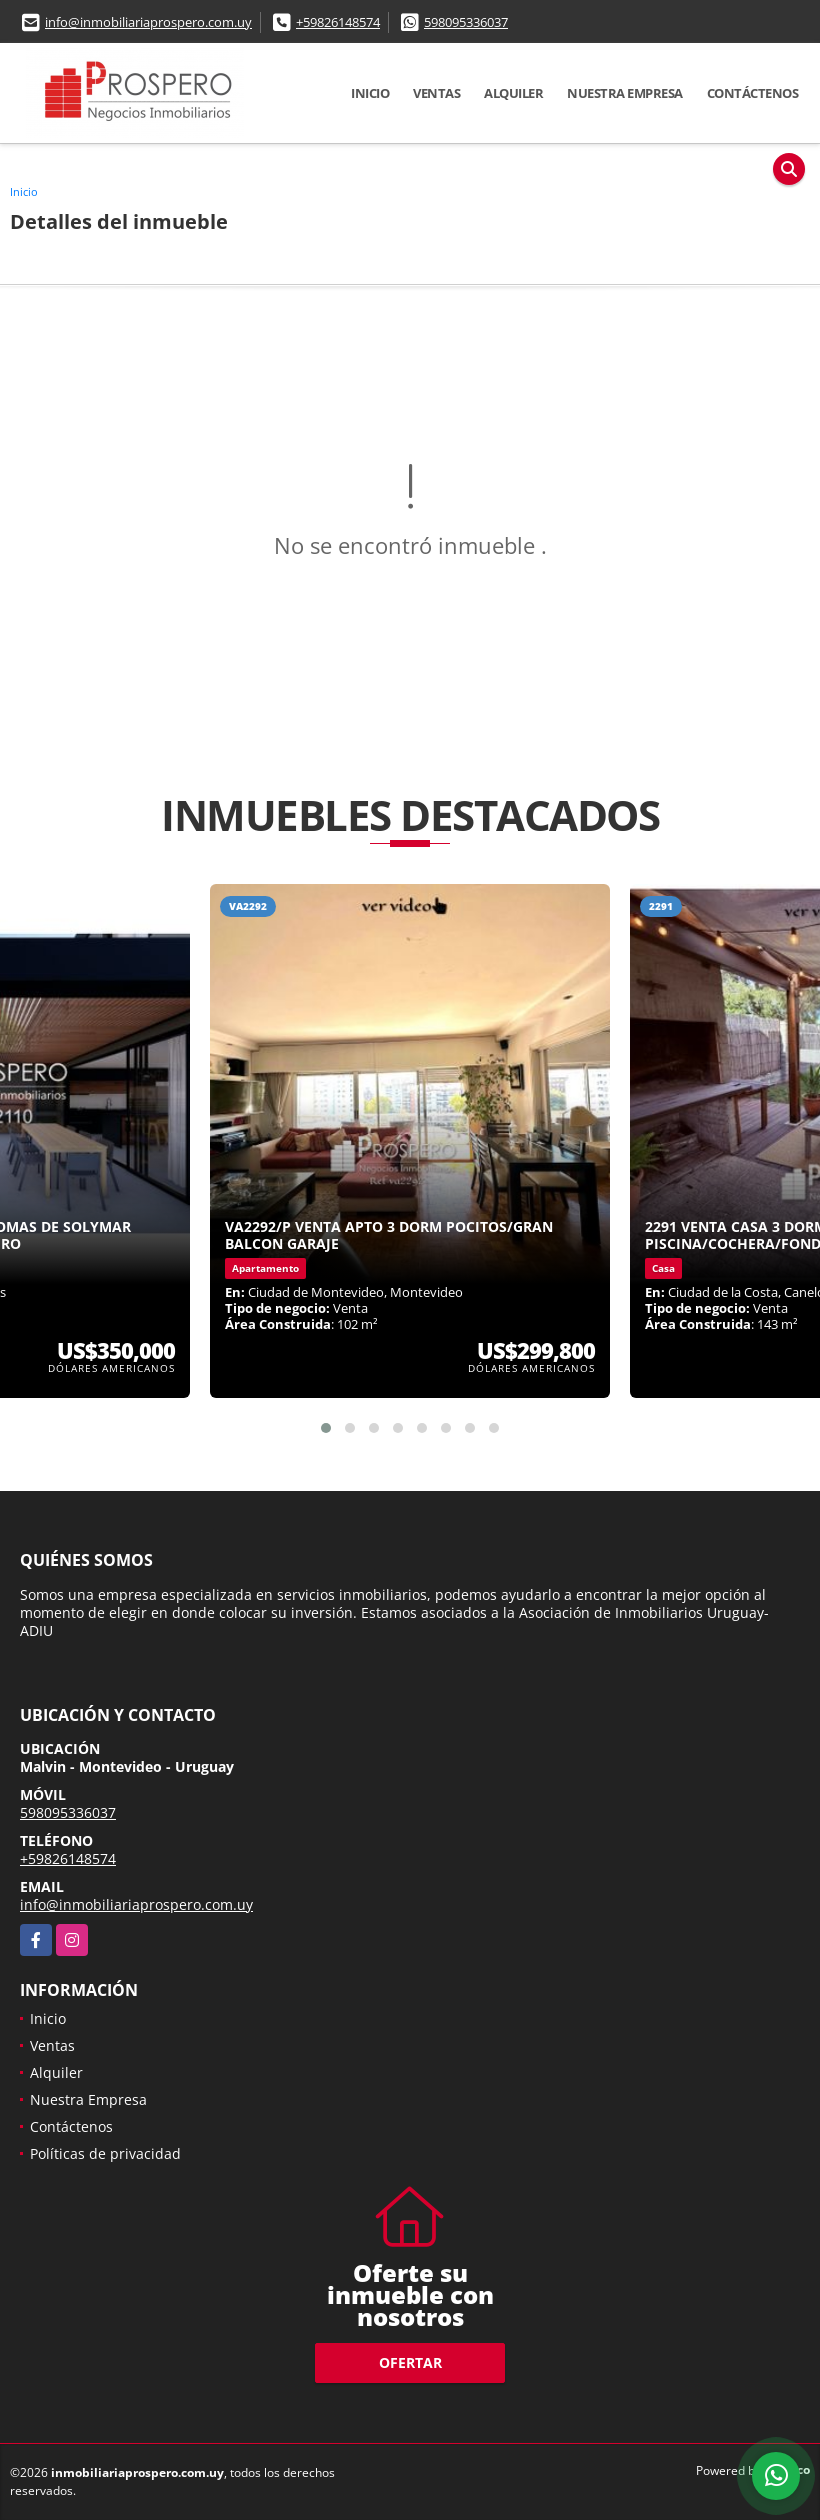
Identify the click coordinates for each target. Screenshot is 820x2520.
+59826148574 (338, 22)
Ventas (436, 93)
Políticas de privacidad (105, 2153)
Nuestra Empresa (625, 93)
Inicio (370, 93)
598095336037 (466, 22)
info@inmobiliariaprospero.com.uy (148, 22)
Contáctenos (753, 93)
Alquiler (513, 93)
